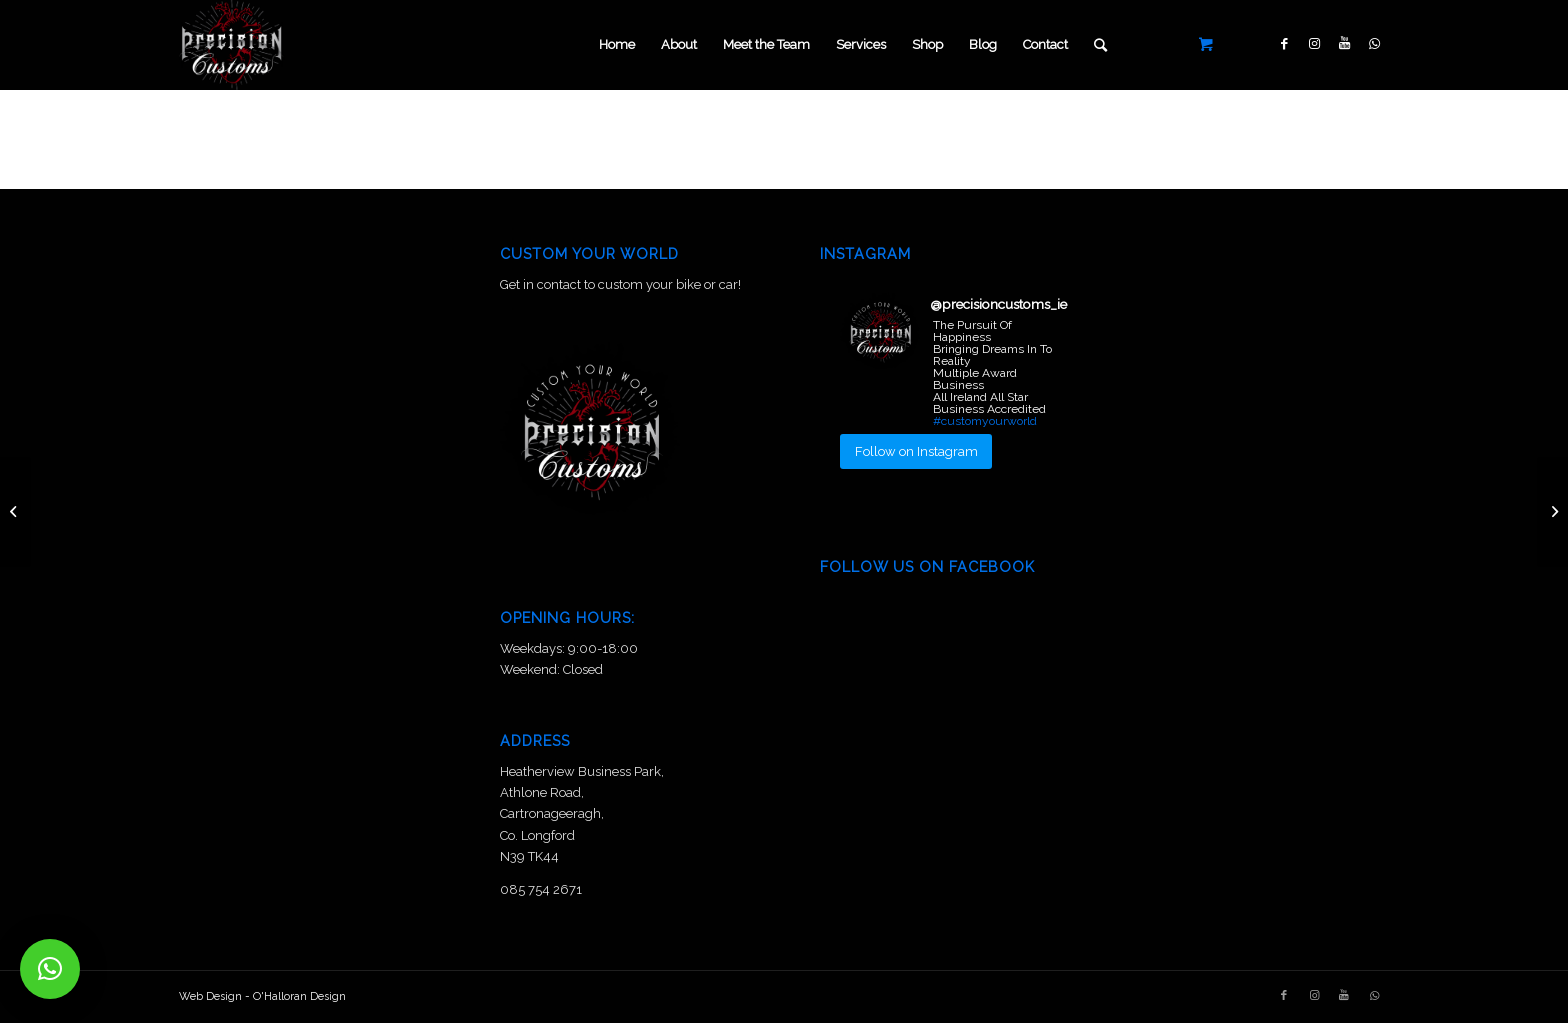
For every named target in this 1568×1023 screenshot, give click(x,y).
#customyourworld (985, 421)
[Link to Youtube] (1344, 44)
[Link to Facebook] (1284, 44)
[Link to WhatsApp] (1374, 44)
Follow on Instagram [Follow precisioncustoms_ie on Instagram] (916, 451)
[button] (50, 969)
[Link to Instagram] (1314, 44)
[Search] (1100, 45)
